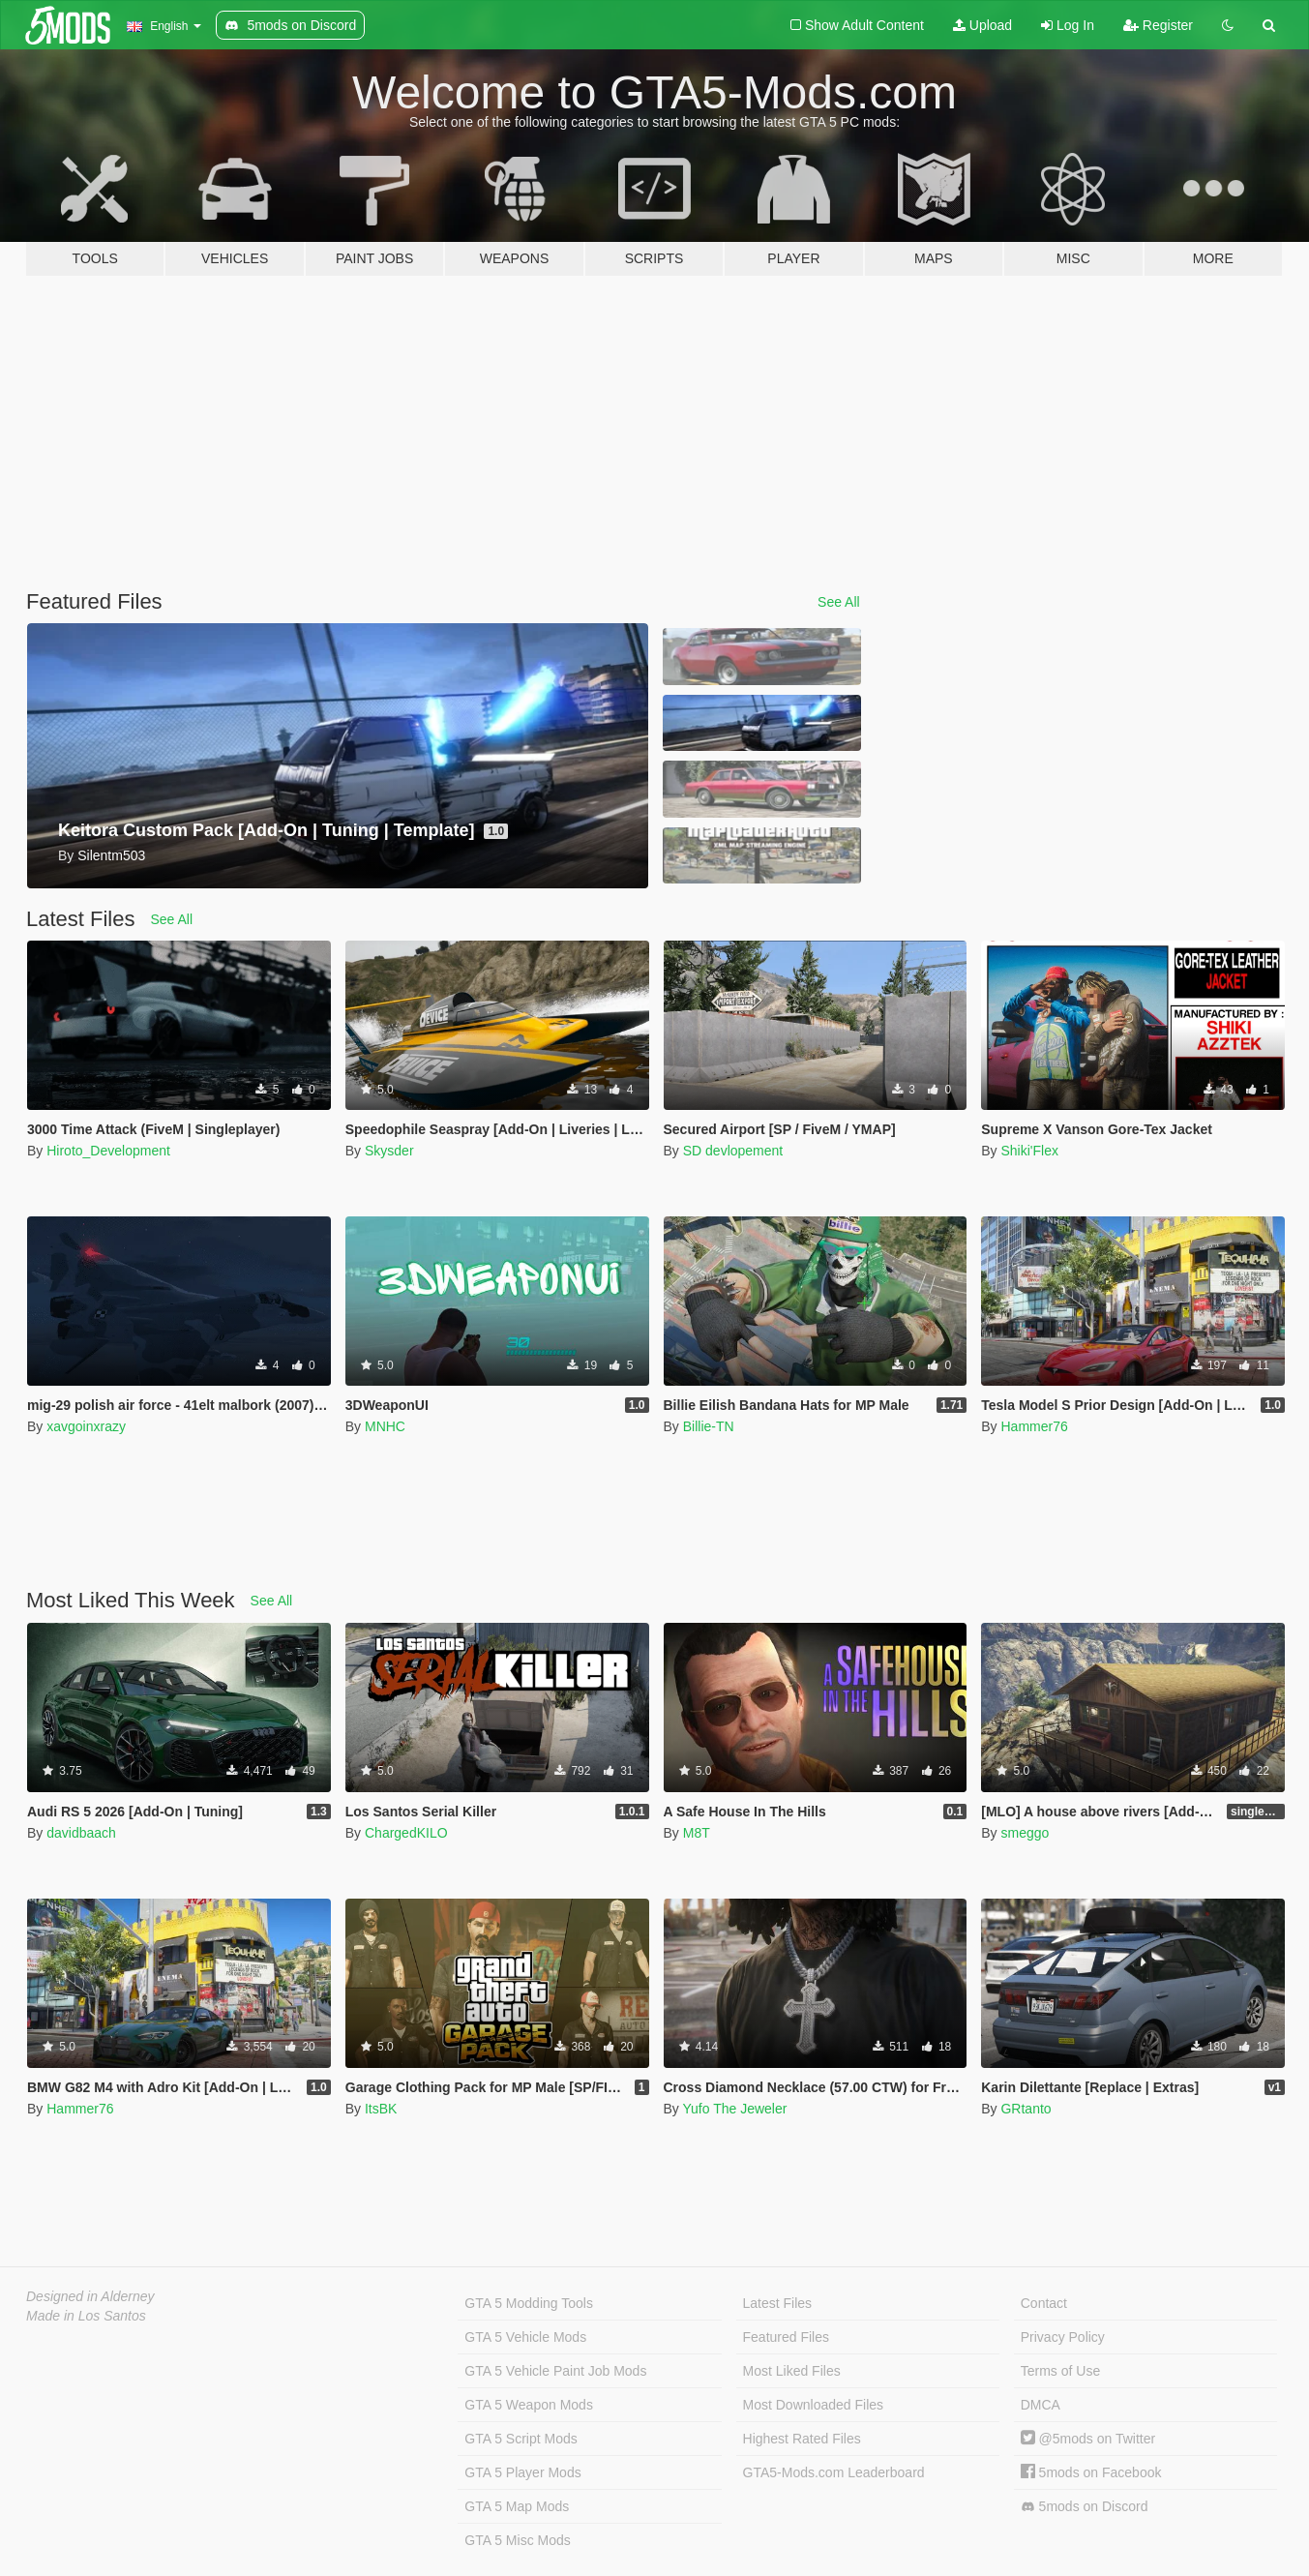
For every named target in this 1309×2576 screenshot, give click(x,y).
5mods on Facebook (1091, 2472)
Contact (1044, 2303)
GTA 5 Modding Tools (528, 2303)
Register (1158, 25)
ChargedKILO (406, 1833)
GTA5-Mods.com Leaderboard (834, 2472)
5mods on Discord (1084, 2507)
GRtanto (1025, 2108)
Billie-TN (708, 1426)
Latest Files (778, 2303)
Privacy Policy (1063, 2337)
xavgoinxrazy (86, 1426)
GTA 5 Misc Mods (517, 2540)
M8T (696, 1833)
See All (839, 602)
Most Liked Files (792, 2371)
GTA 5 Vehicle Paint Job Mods (555, 2371)
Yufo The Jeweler (734, 2108)
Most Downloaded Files (813, 2404)
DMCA (1040, 2404)
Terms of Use (1060, 2371)
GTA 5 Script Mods (520, 2438)
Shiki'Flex (1028, 1150)
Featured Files (786, 2337)
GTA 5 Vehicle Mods (525, 2337)
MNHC (385, 1426)
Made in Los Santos (86, 2315)
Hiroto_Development (108, 1150)
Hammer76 (1033, 1426)
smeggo (1024, 1833)
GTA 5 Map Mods (516, 2506)
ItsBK (381, 2108)
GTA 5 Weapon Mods (528, 2404)
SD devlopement (733, 1150)
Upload (982, 25)
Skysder (389, 1150)
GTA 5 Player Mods (522, 2472)
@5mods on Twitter (1088, 2438)
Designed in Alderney (90, 2296)
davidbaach (81, 1833)
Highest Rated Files (802, 2438)
